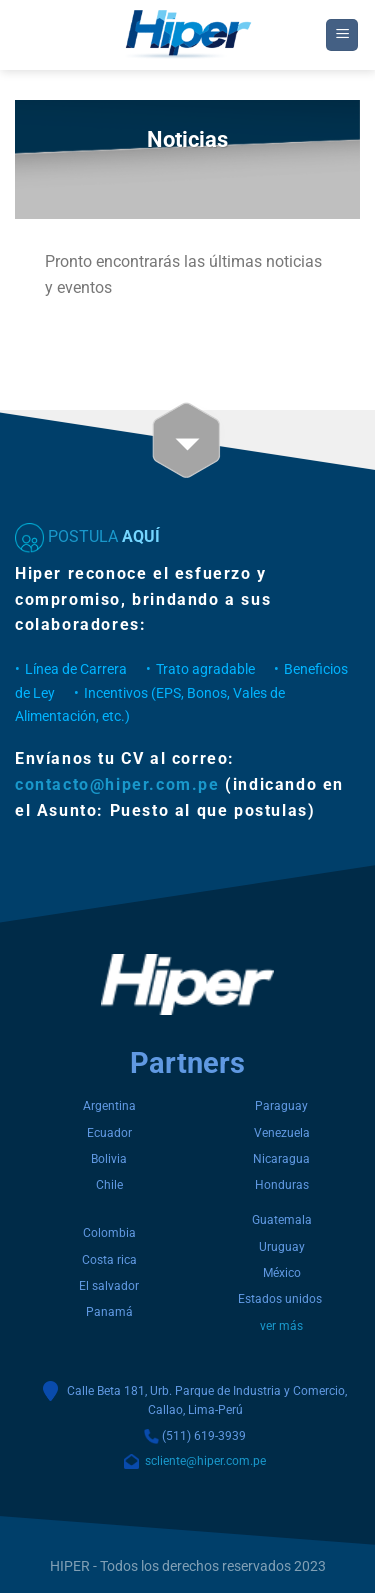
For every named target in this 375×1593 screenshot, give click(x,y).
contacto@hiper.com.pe (117, 784)
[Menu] (342, 35)
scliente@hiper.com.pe (202, 1461)
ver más (281, 1326)
